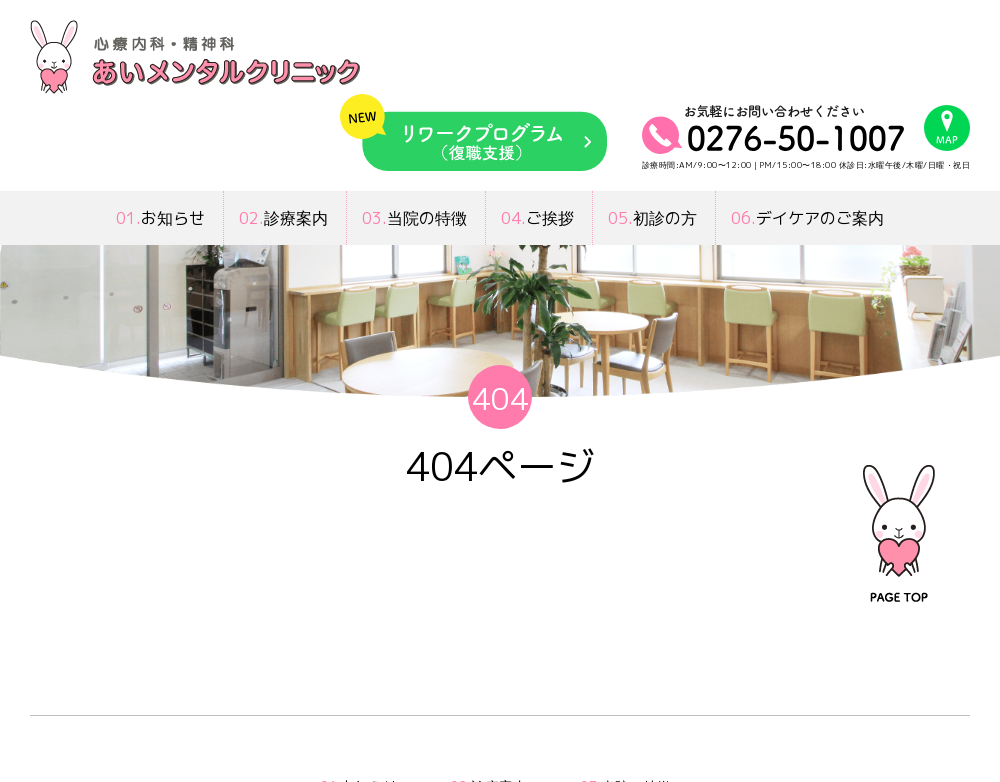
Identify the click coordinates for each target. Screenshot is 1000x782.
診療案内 (283, 218)
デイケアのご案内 (807, 218)
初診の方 (652, 218)
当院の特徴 (414, 218)
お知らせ (160, 218)
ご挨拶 (537, 218)
